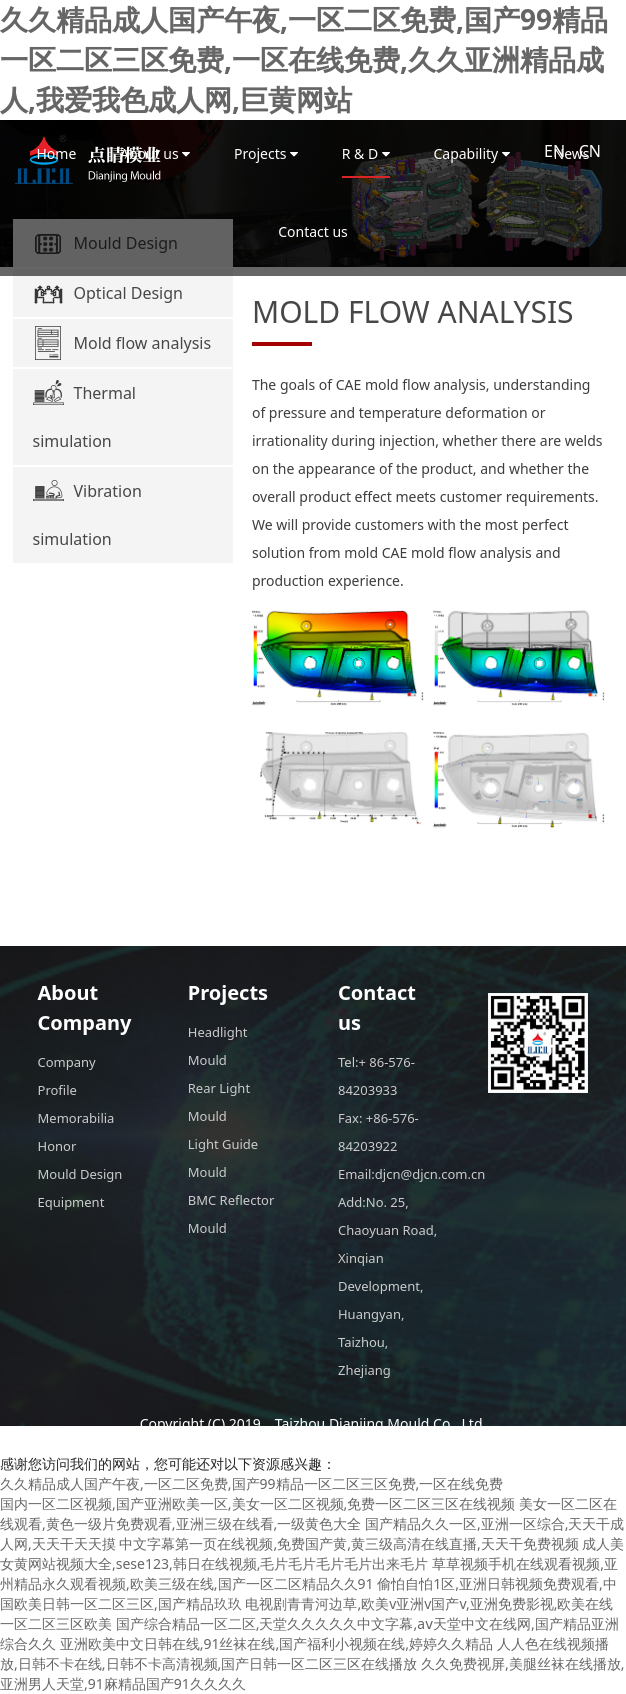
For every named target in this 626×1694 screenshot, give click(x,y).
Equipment (71, 1202)
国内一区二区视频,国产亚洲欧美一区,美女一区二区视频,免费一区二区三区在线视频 (257, 1503)
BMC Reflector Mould (231, 1214)
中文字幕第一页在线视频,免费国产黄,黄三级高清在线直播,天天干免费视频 (348, 1543)
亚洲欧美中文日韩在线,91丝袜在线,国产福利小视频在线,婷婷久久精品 (276, 1643)
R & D (366, 153)
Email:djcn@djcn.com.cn (388, 1174)
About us (155, 153)
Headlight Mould (218, 1046)
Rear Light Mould (219, 1102)
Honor (57, 1146)
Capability (471, 153)
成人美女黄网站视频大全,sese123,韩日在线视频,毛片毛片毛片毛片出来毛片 (312, 1553)
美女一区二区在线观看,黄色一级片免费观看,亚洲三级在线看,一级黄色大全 (308, 1513)
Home (56, 153)
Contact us (313, 231)
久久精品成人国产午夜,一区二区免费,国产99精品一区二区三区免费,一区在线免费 (251, 1483)
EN (554, 151)
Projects (266, 153)
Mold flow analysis (122, 343)
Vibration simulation (87, 511)
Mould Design (80, 1174)
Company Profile (67, 1076)
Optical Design (108, 293)
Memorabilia (76, 1118)
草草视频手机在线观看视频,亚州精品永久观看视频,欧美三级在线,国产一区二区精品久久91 (309, 1573)
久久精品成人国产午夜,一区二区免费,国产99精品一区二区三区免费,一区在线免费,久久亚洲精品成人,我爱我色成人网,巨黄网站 (304, 59)
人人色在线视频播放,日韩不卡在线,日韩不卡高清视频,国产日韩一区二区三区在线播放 (304, 1653)
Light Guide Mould (223, 1158)
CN (590, 151)
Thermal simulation (84, 413)
